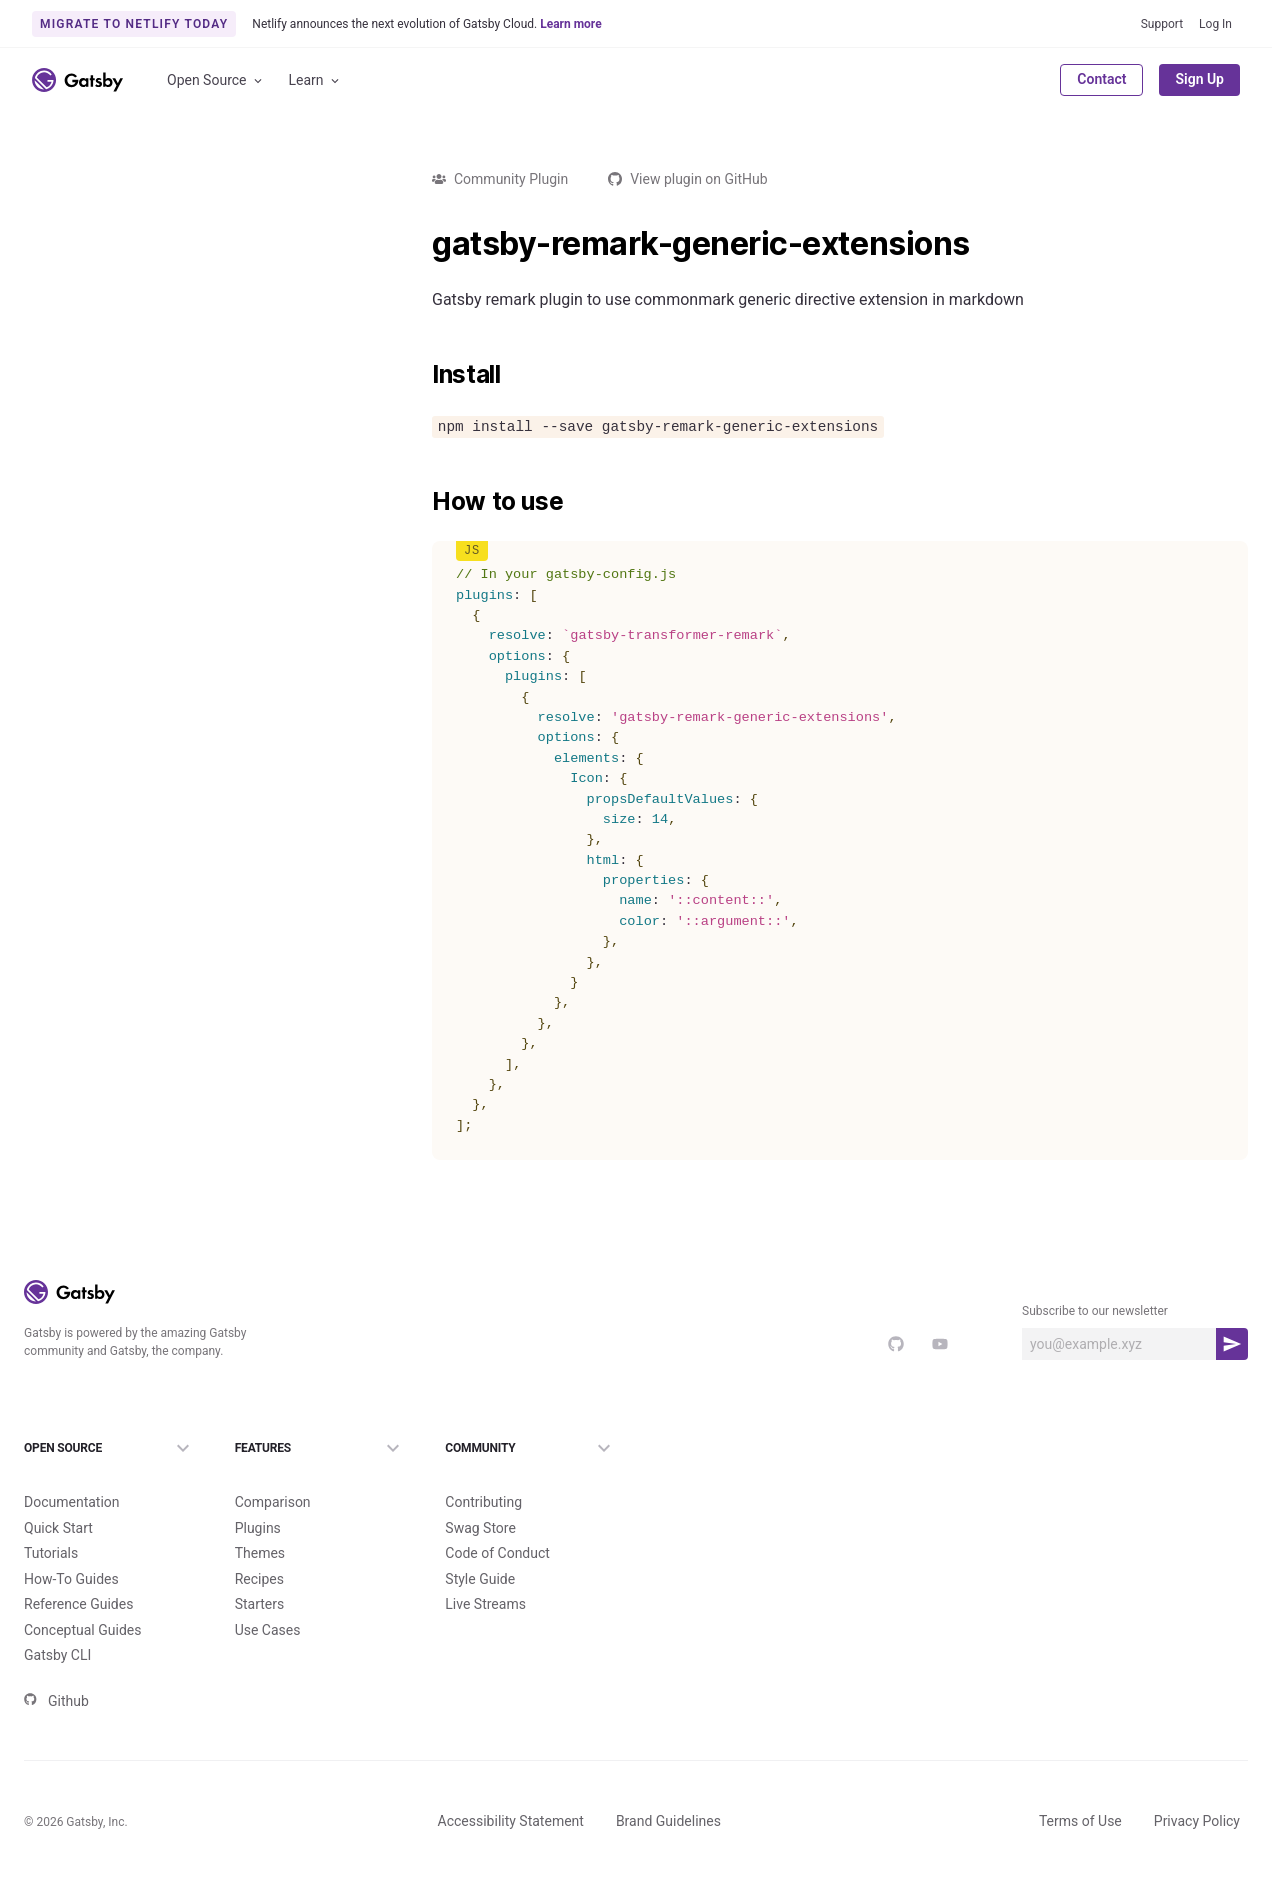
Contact (1101, 79)
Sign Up (1199, 79)
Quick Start (58, 1528)
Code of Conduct (497, 1553)
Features (320, 1448)
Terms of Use (1080, 1821)
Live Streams (485, 1604)
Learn (315, 80)
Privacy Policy (1197, 1821)
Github (56, 1701)
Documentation (72, 1502)
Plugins (258, 1528)
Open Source (216, 80)
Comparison (273, 1502)
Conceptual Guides (82, 1630)
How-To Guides (71, 1579)
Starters (260, 1604)
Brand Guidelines (668, 1821)
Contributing (483, 1502)
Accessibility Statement (511, 1821)
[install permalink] (422, 375)
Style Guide (480, 1579)
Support (1162, 24)
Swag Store (480, 1528)
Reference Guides (78, 1604)
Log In (1215, 24)
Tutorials (51, 1553)
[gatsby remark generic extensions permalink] (422, 244)
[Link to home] (77, 80)
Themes (260, 1553)
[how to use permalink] (422, 502)
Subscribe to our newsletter (1095, 1311)
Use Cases (268, 1630)
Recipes (259, 1579)
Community (530, 1448)
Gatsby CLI (57, 1655)
